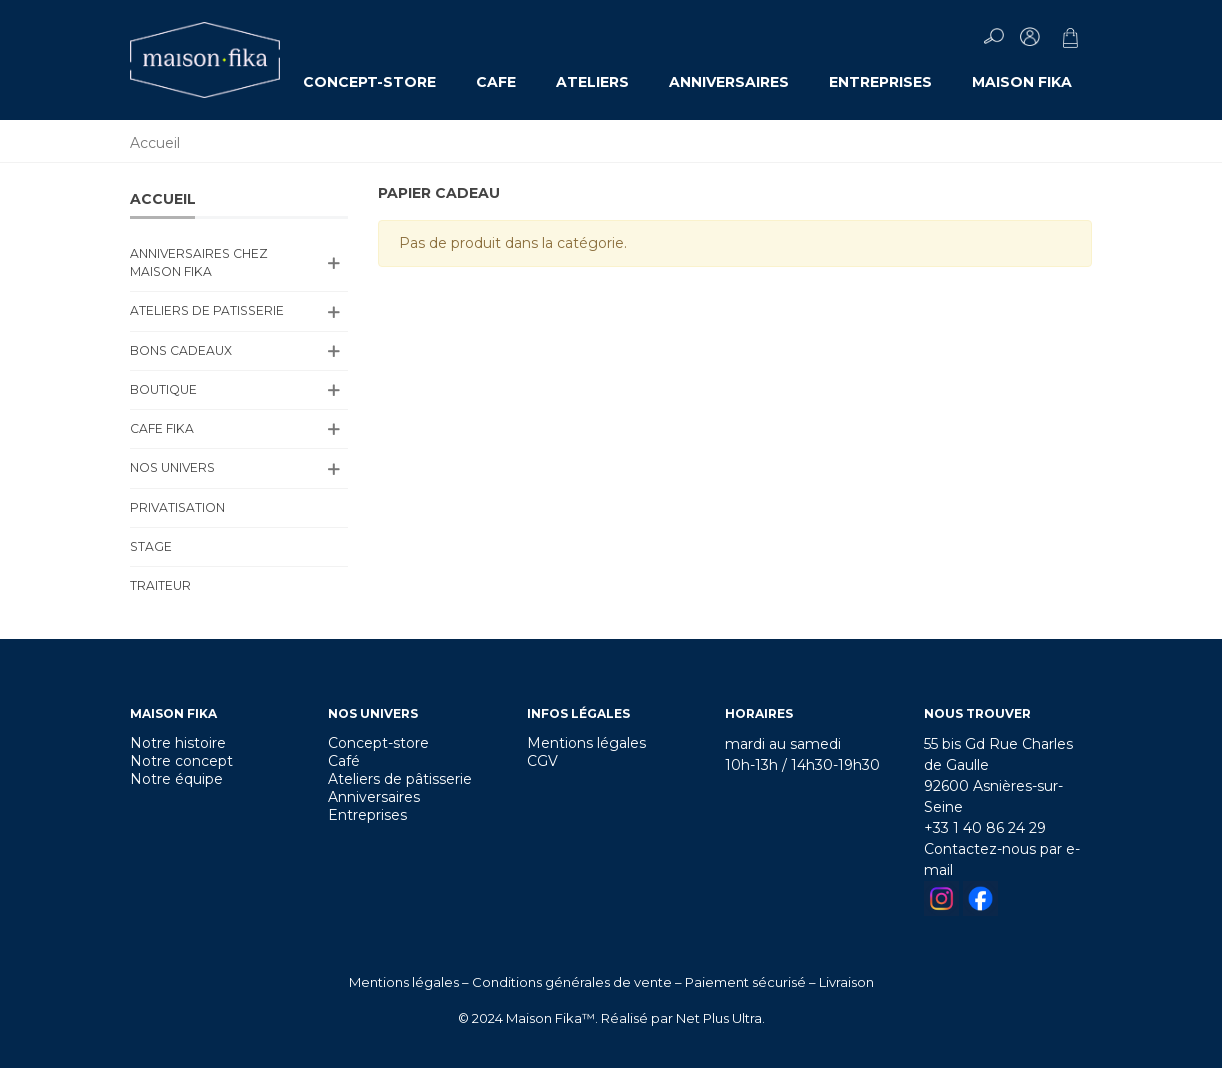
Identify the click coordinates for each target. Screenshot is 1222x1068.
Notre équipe (176, 779)
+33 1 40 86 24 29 (985, 828)
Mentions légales (586, 743)
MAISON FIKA (1022, 82)
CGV (542, 761)
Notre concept (181, 761)
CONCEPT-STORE (369, 82)
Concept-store (378, 743)
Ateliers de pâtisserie (400, 779)
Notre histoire (178, 743)
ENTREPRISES (880, 82)
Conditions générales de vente (572, 982)
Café (344, 761)
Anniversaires (374, 797)
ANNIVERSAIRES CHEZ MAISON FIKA (199, 262)
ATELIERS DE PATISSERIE (207, 310)
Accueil (163, 199)
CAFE (496, 82)
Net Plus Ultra (719, 1018)
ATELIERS (592, 82)
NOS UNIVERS (172, 467)
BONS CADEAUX (181, 350)
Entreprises (367, 815)
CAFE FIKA (162, 428)
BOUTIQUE (163, 389)
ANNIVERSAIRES (729, 82)
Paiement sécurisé (745, 982)
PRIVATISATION (177, 507)
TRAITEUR (160, 585)
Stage (151, 546)
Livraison (846, 982)
